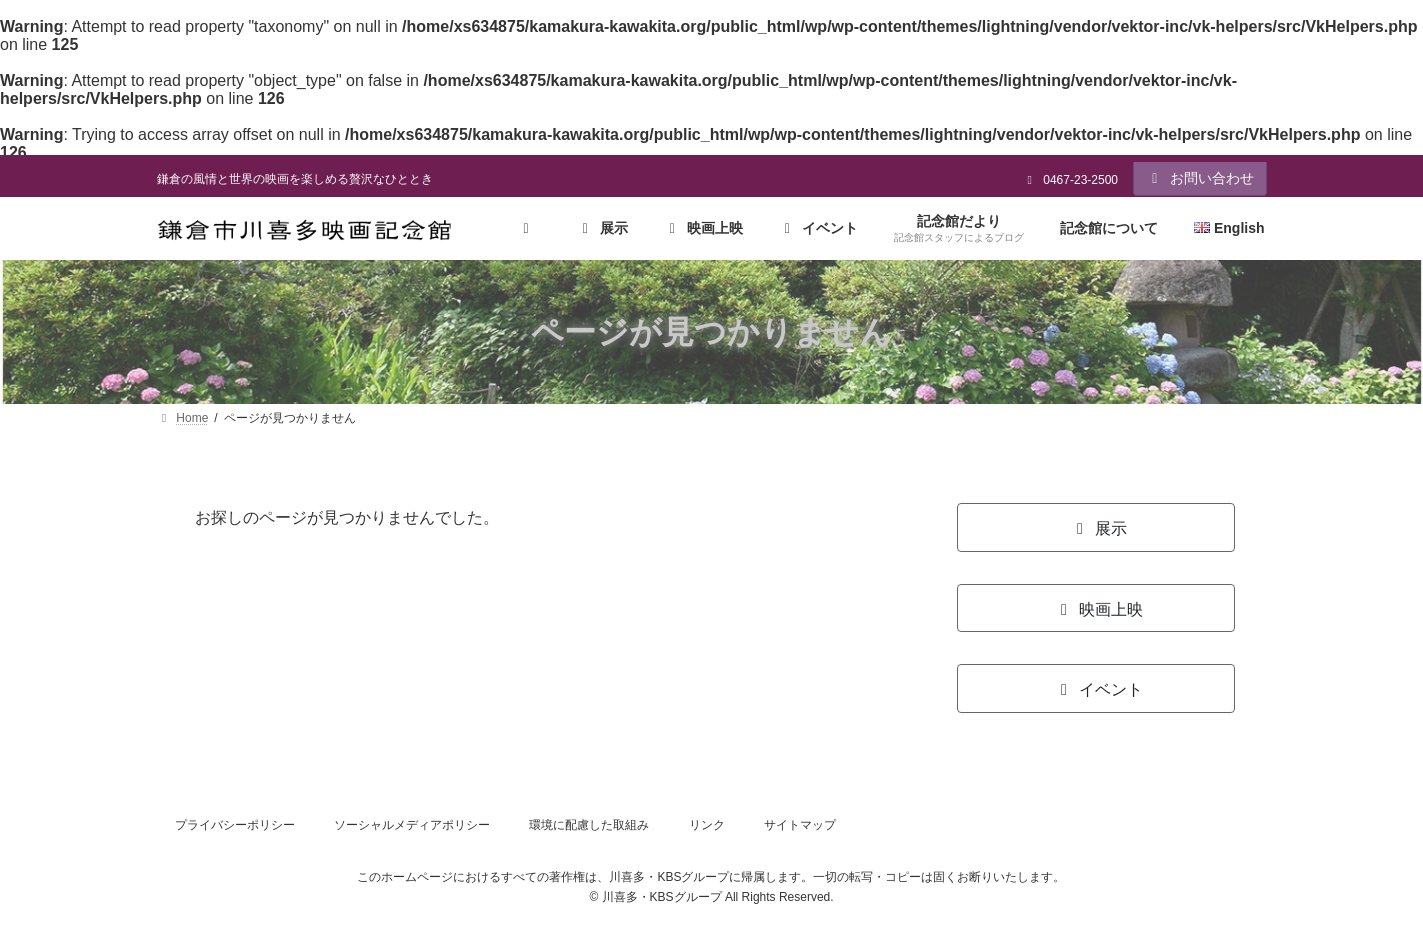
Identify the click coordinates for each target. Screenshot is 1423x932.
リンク (707, 825)
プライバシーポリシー (235, 825)
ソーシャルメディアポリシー (412, 825)
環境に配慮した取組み (589, 825)
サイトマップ (800, 825)
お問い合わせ (1200, 178)
